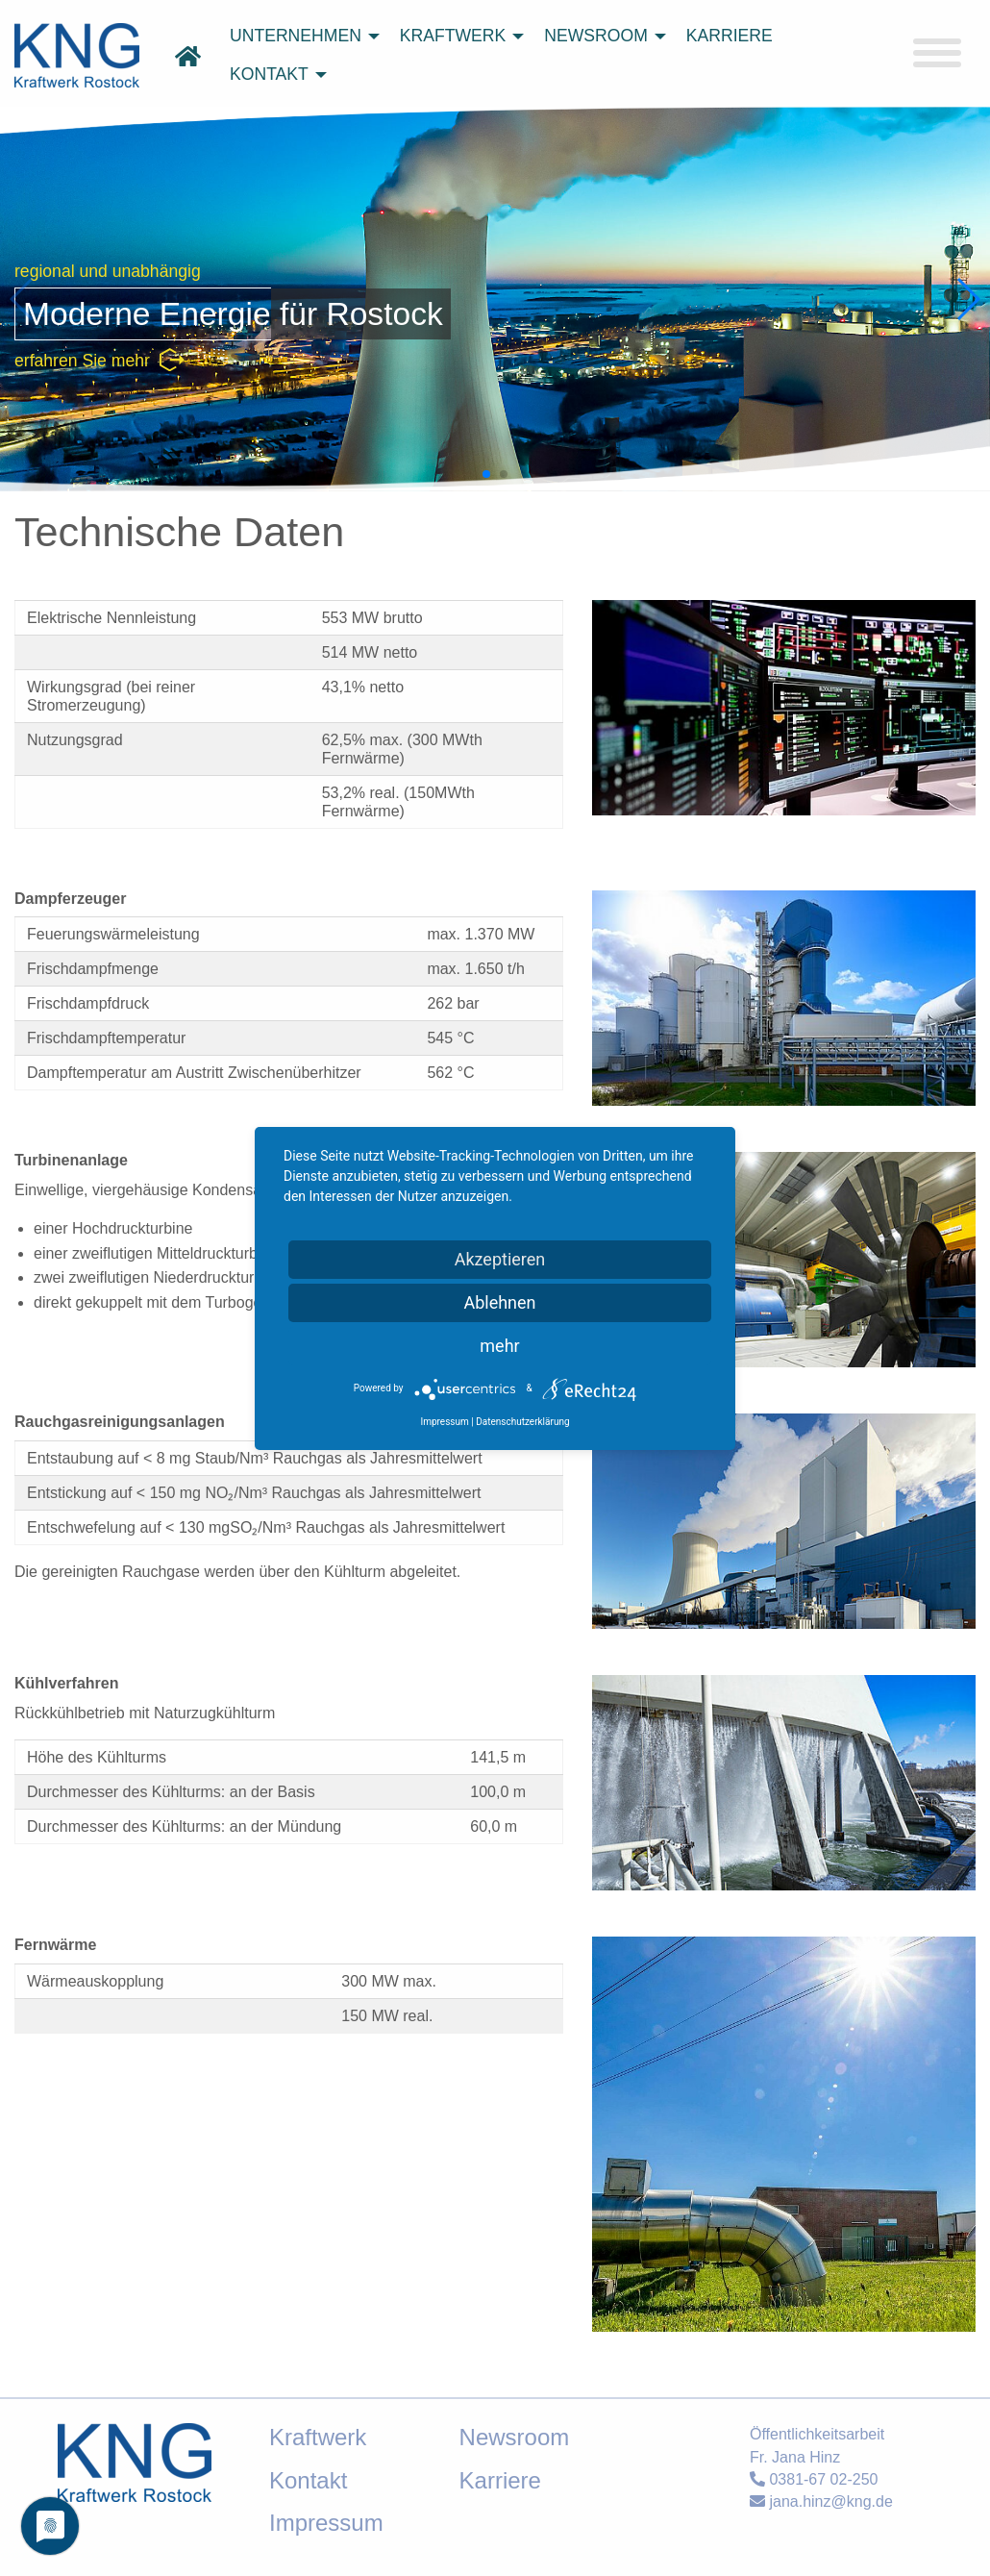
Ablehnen (499, 1302)
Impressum (444, 1421)
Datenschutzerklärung (522, 1421)
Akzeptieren (500, 1259)
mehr (499, 1346)
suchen (730, 139)
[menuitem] (299, 36)
